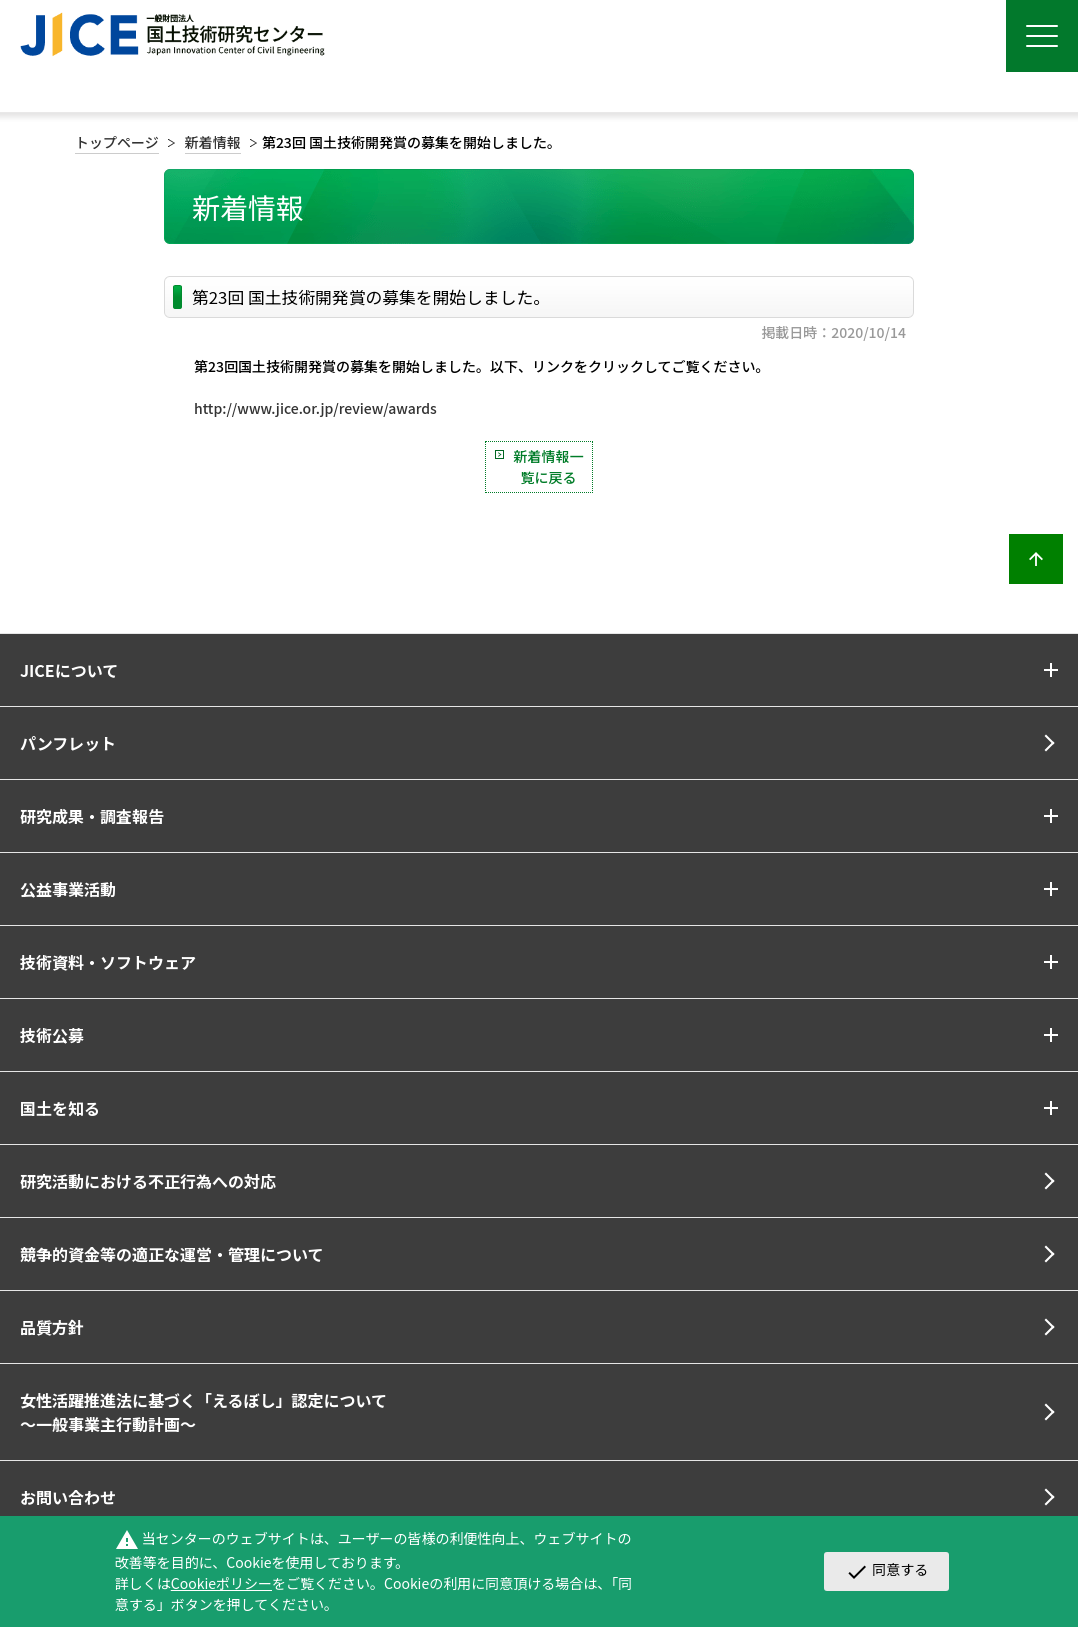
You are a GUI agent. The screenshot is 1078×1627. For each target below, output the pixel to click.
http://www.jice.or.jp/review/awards (315, 408)
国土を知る (60, 1108)
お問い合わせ (68, 1497)
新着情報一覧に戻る (549, 466)
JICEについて (69, 670)
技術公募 (52, 1035)
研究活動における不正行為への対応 (148, 1181)
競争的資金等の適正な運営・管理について (172, 1254)
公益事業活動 (68, 889)
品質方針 (52, 1327)
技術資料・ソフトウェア (108, 962)
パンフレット (68, 743)
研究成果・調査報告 (92, 816)
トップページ (117, 142)
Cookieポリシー (221, 1583)
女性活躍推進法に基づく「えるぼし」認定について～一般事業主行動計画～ (203, 1412)
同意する (886, 1571)
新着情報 (213, 142)
